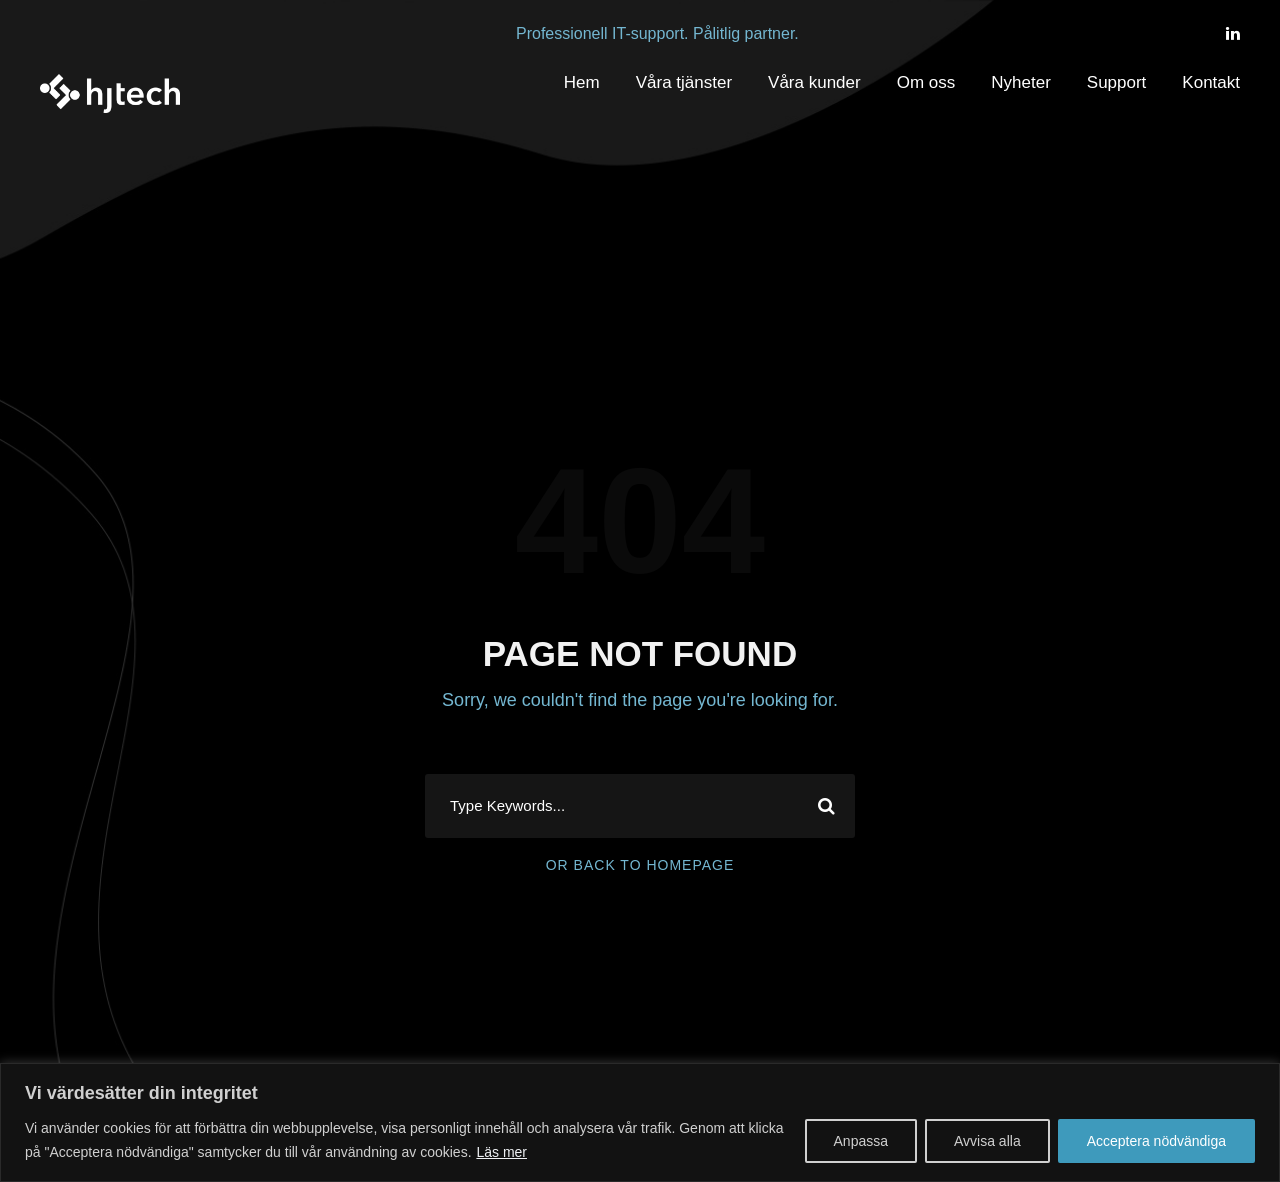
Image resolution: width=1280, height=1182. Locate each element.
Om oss (926, 82)
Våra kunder (814, 82)
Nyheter (1021, 82)
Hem (582, 82)
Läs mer (501, 1152)
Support (1117, 82)
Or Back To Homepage (640, 865)
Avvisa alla (987, 1141)
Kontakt (1211, 82)
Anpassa (861, 1141)
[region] (640, 1122)
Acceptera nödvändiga (1156, 1141)
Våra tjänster (684, 82)
